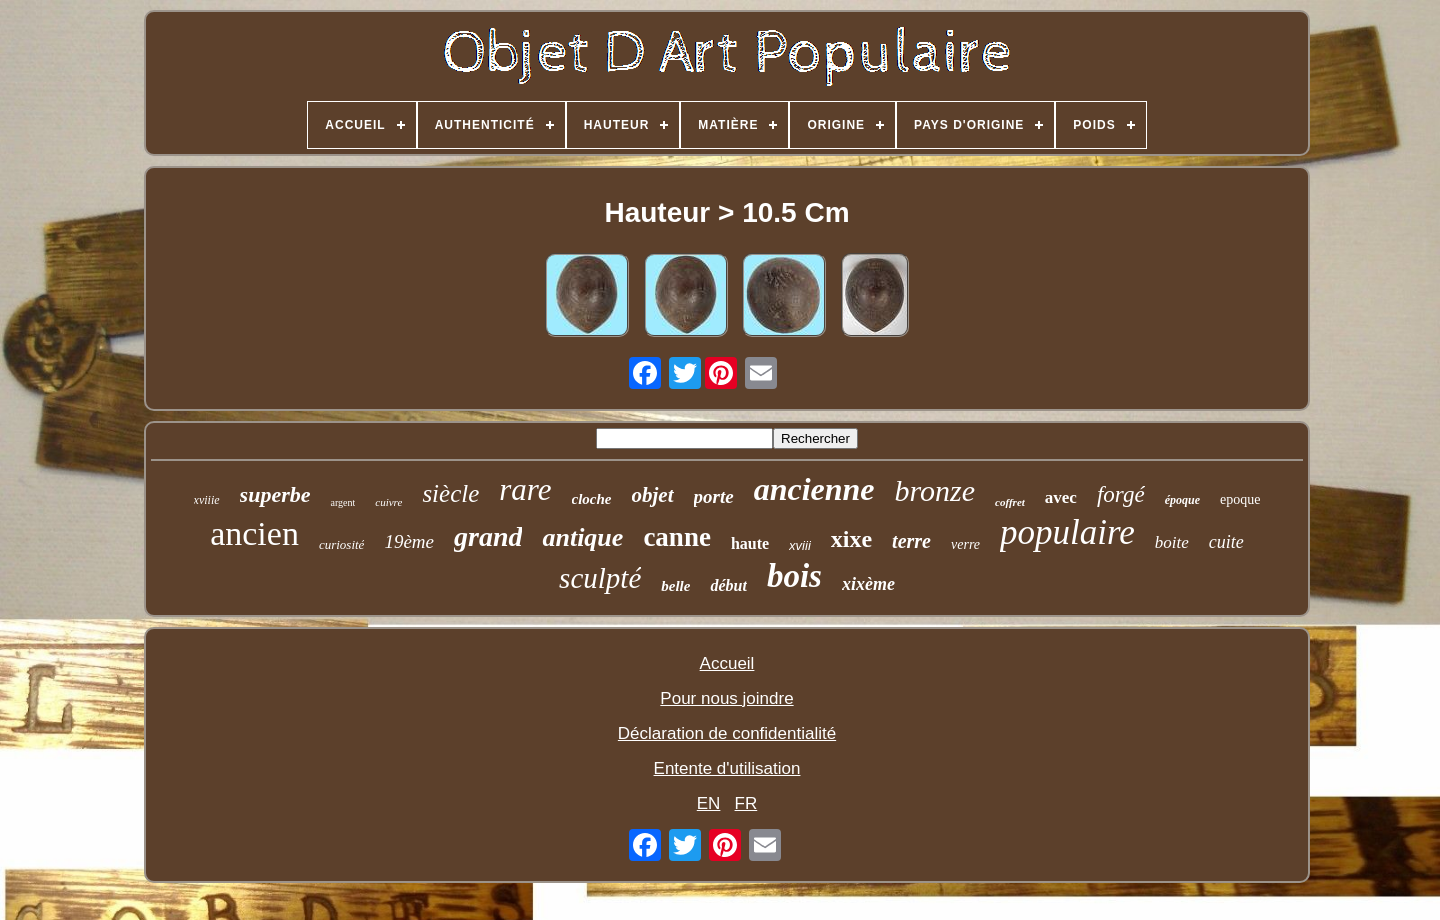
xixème (868, 584)
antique (582, 537)
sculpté (600, 578)
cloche (592, 499)
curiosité (342, 544)
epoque (1240, 499)
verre (965, 544)
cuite (1226, 542)
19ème (409, 541)
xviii (800, 545)
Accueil (727, 663)
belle (675, 586)
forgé (1121, 494)
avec (1061, 497)
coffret (1010, 502)
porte (714, 496)
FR (746, 803)
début (728, 585)
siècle (450, 493)
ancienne (814, 489)
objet (653, 495)
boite (1172, 542)
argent (342, 502)
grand (488, 536)
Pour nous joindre (726, 698)
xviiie (207, 500)
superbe (275, 494)
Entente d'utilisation (727, 768)
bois (794, 576)
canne (677, 537)
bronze (935, 490)
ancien (254, 533)
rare (525, 489)
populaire (1067, 532)
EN (709, 803)
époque (1182, 500)
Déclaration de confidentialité (727, 733)
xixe (851, 539)
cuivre (388, 502)
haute (750, 543)
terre (911, 541)
